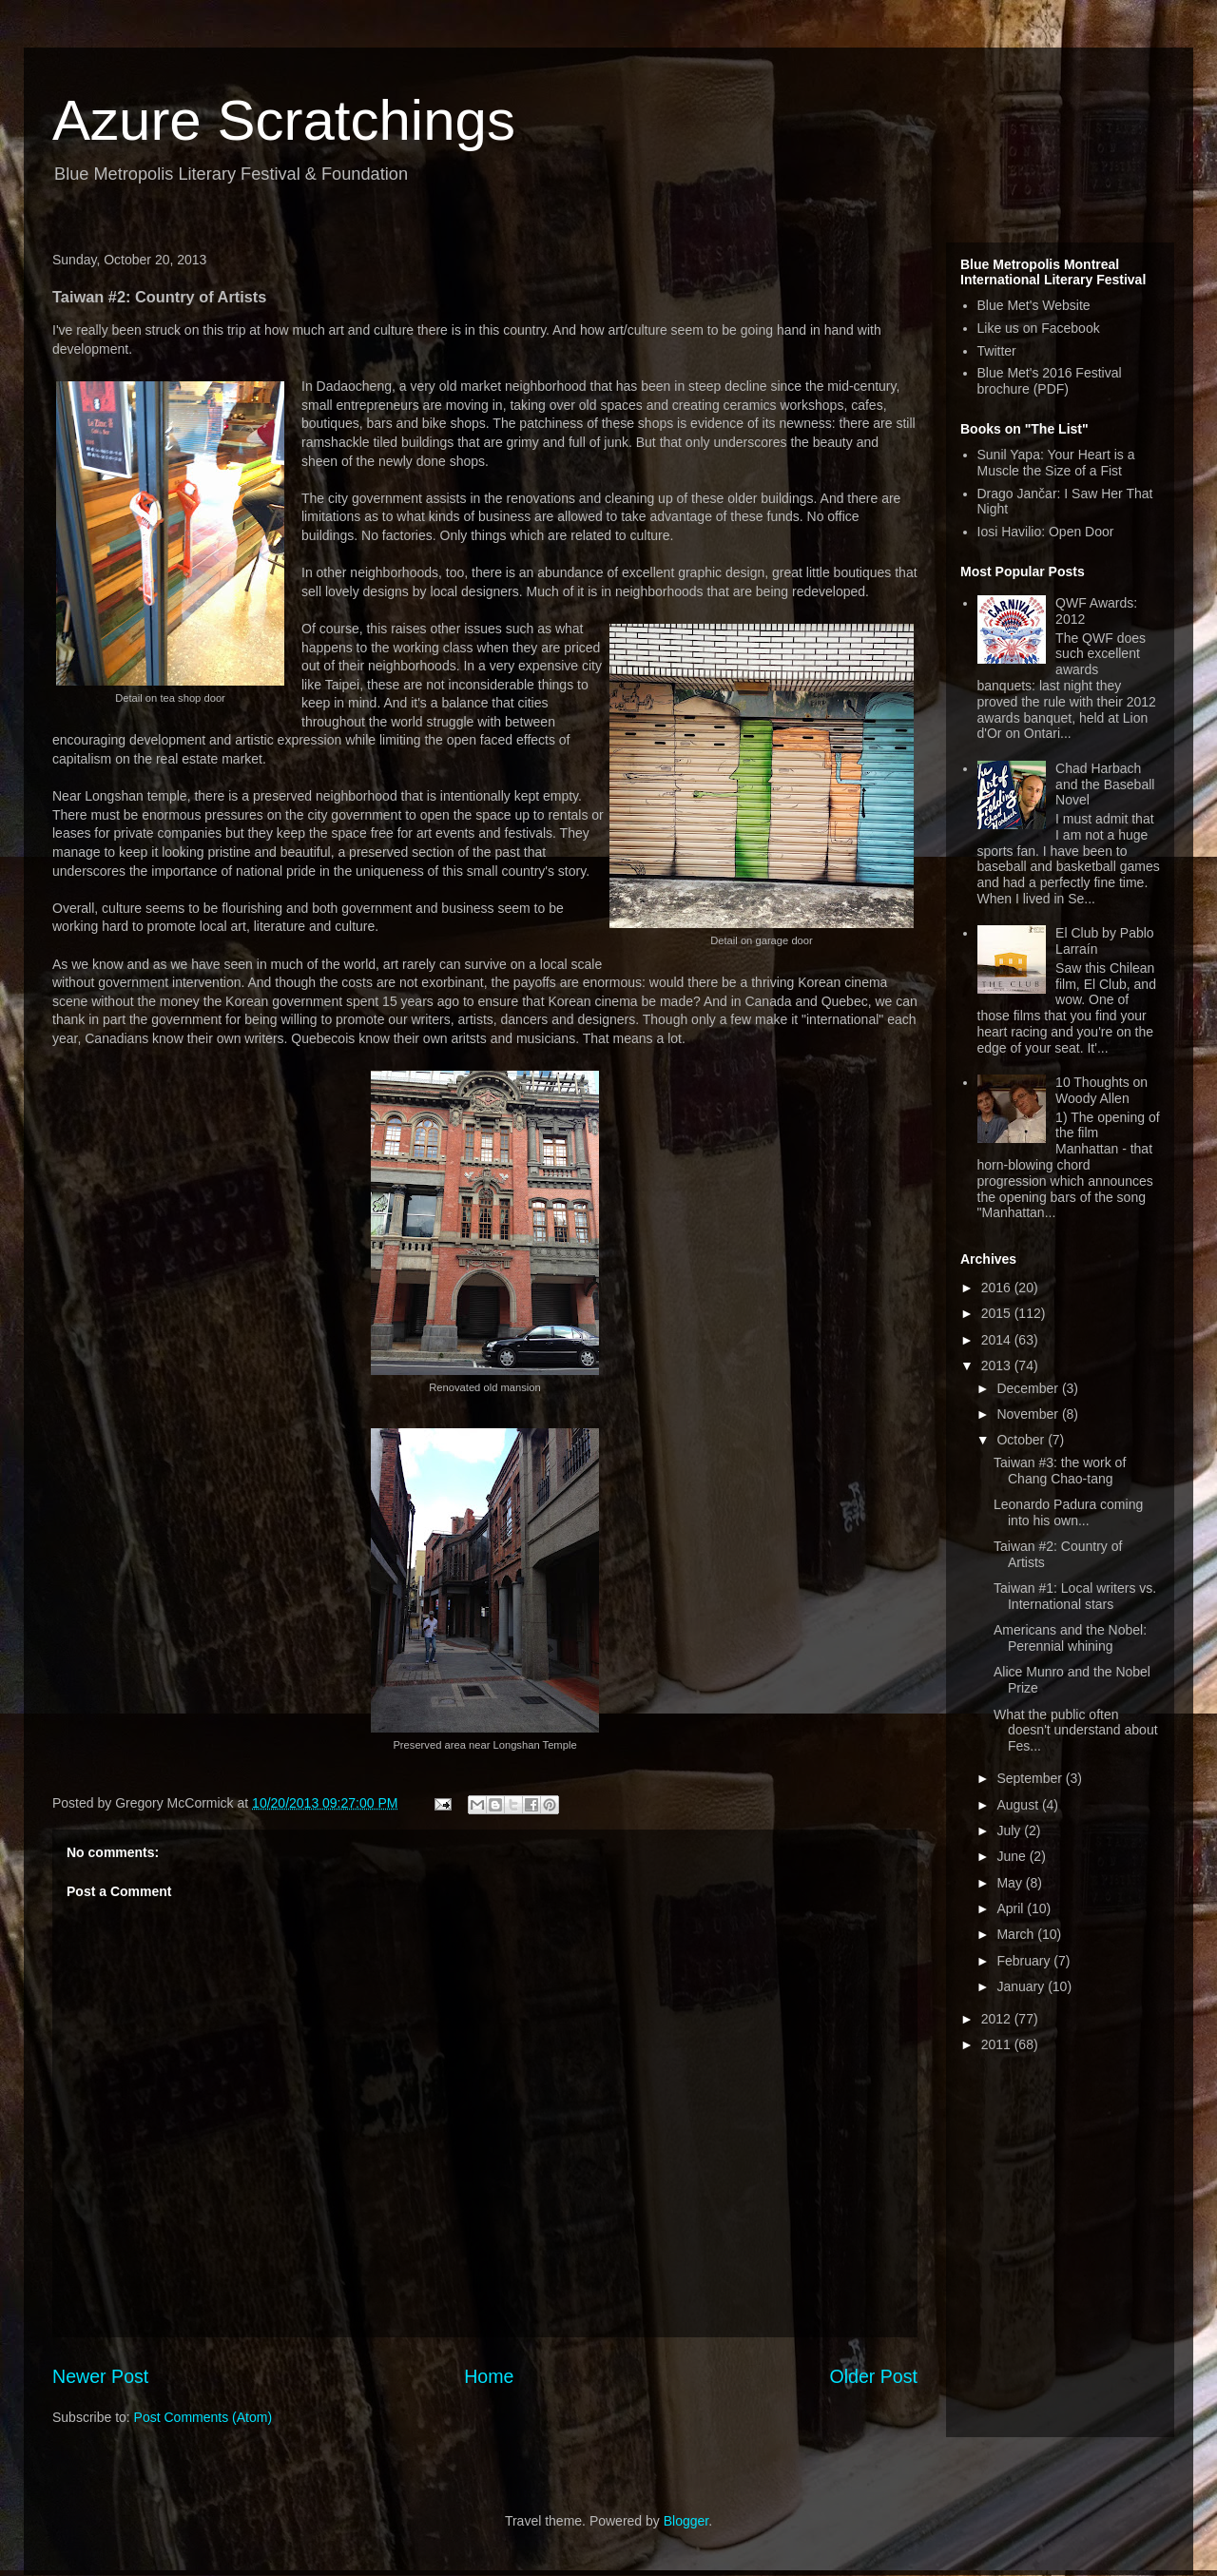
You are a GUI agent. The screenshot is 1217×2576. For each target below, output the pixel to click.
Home (488, 2376)
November (1028, 1414)
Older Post (873, 2376)
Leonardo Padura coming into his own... (1068, 1512)
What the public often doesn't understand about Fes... (1076, 1730)
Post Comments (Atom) (203, 2417)
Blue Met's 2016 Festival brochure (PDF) (1049, 381)
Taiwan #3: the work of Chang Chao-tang (1060, 1470)
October (1022, 1439)
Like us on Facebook (1038, 328)
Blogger (686, 2520)
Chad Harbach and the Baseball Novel (1104, 784)
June (1012, 1856)
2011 (997, 2044)
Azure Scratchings (283, 120)
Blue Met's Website (1034, 305)
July (1010, 1830)
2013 (997, 1365)
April (1011, 1908)
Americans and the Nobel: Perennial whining (1070, 1638)
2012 (997, 2018)
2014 (997, 1339)
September (1030, 1778)
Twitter (996, 350)
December (1028, 1388)
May (1010, 1882)
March (1016, 1934)
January (1022, 1986)
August (1018, 1804)
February (1024, 1960)
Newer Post (100, 2376)
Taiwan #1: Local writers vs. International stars (1075, 1596)
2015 (997, 1313)
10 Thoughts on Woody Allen (1101, 1090)
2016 (997, 1287)
